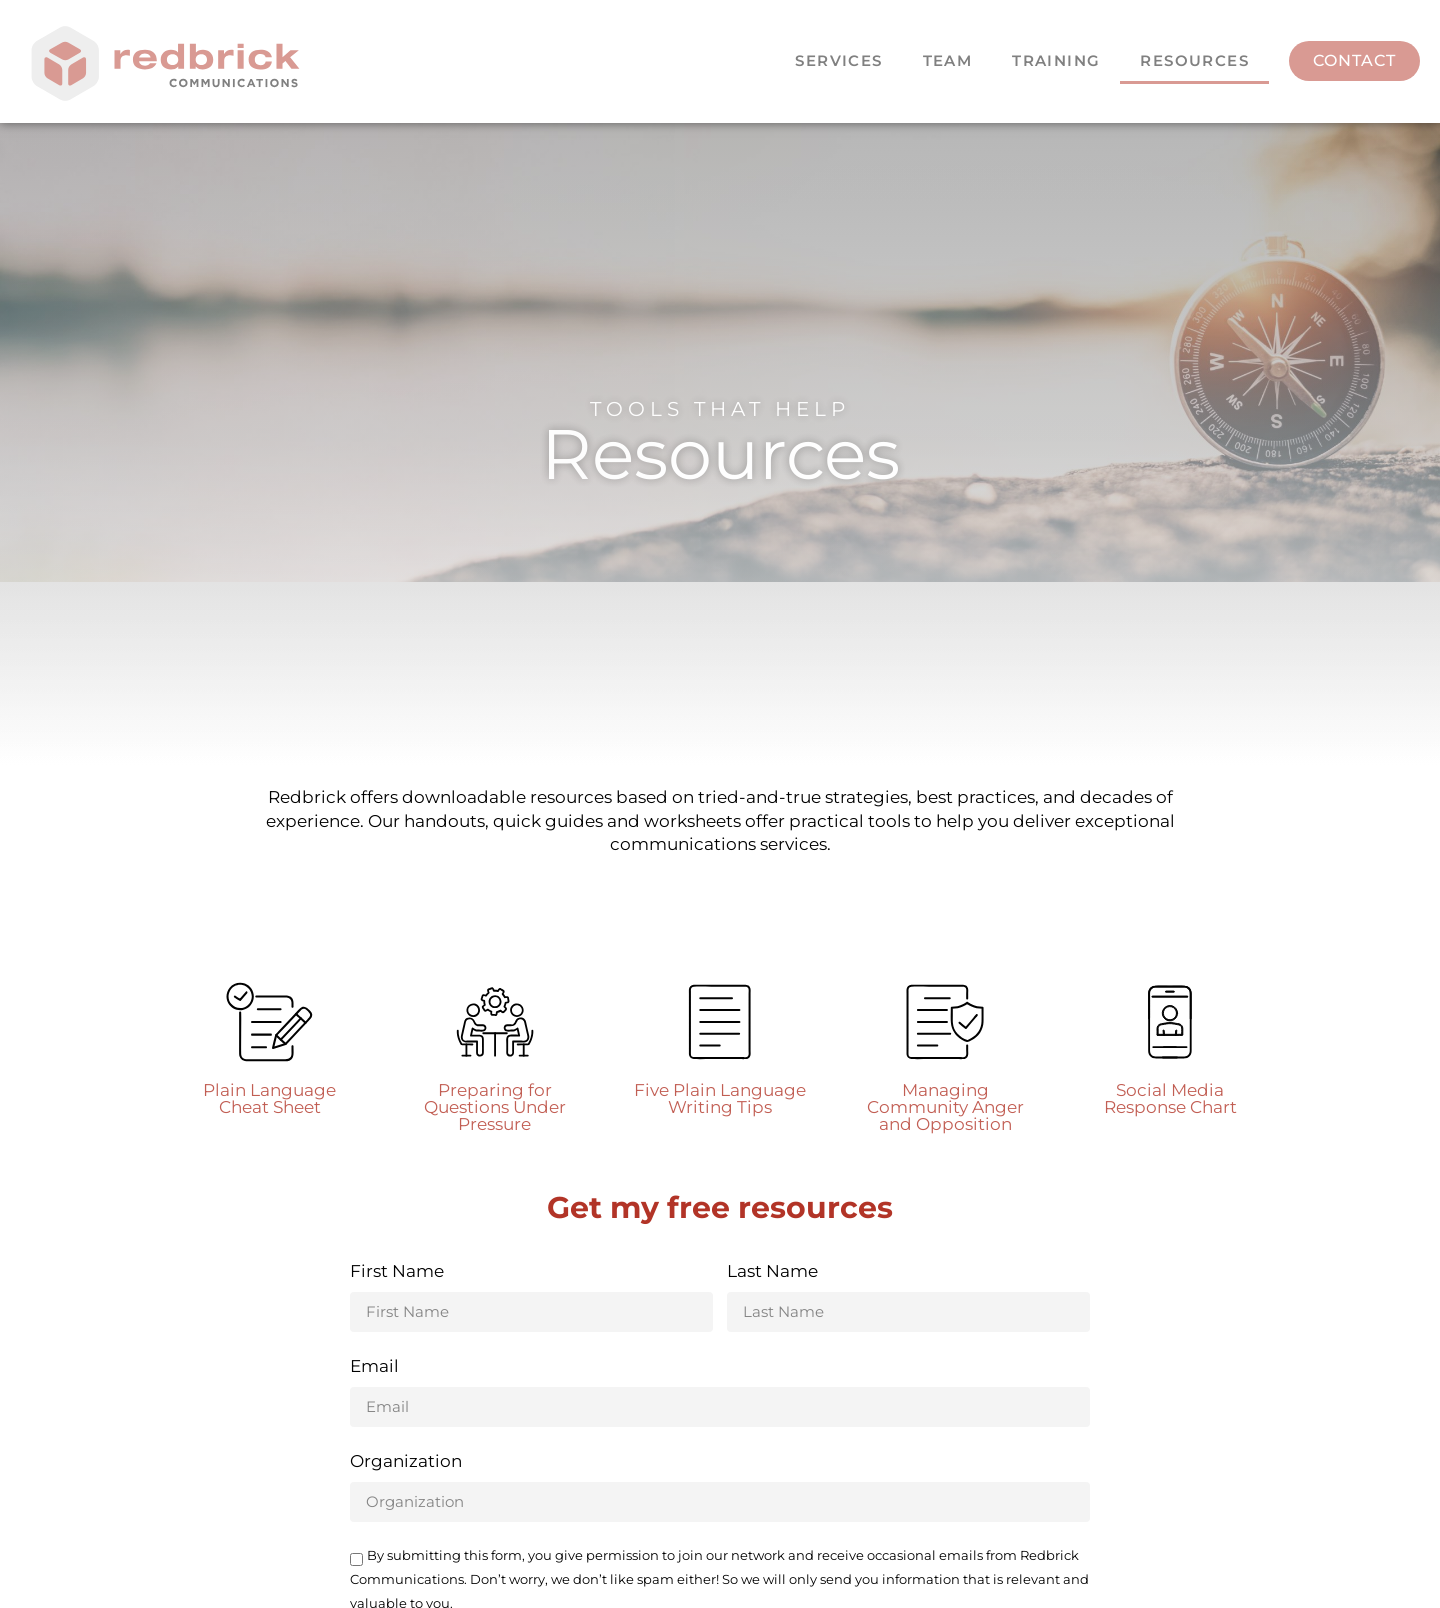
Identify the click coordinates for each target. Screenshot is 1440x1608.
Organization (406, 1462)
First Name (397, 1272)
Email (374, 1367)
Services (838, 60)
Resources (1194, 60)
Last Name (772, 1272)
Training (1056, 60)
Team (948, 60)
